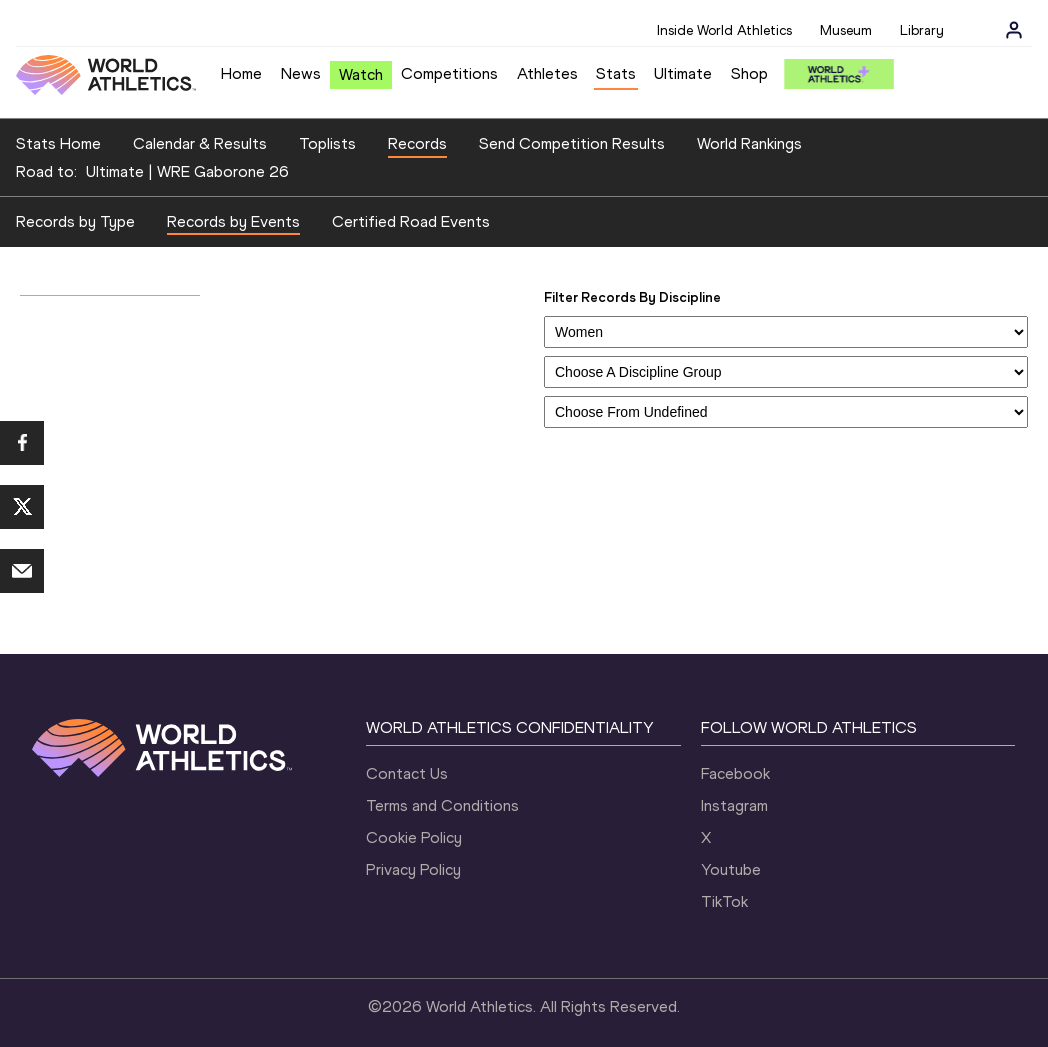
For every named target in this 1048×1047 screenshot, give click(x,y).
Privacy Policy (413, 869)
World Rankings (749, 143)
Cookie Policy (414, 837)
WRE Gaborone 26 (223, 171)
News (301, 73)
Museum (846, 30)
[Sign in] (1014, 30)
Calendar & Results (200, 143)
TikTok (724, 901)
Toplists (327, 143)
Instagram (734, 805)
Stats (616, 73)
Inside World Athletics (724, 30)
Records (417, 143)
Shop (749, 73)
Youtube (731, 869)
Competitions (449, 73)
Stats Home (58, 143)
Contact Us (407, 773)
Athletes (547, 73)
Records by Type (75, 221)
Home (241, 73)
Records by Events (233, 221)
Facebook (735, 773)
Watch (361, 74)
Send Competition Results (572, 143)
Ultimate (683, 73)
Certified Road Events (411, 221)
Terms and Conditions (442, 805)
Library (922, 30)
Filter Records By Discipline (632, 297)
